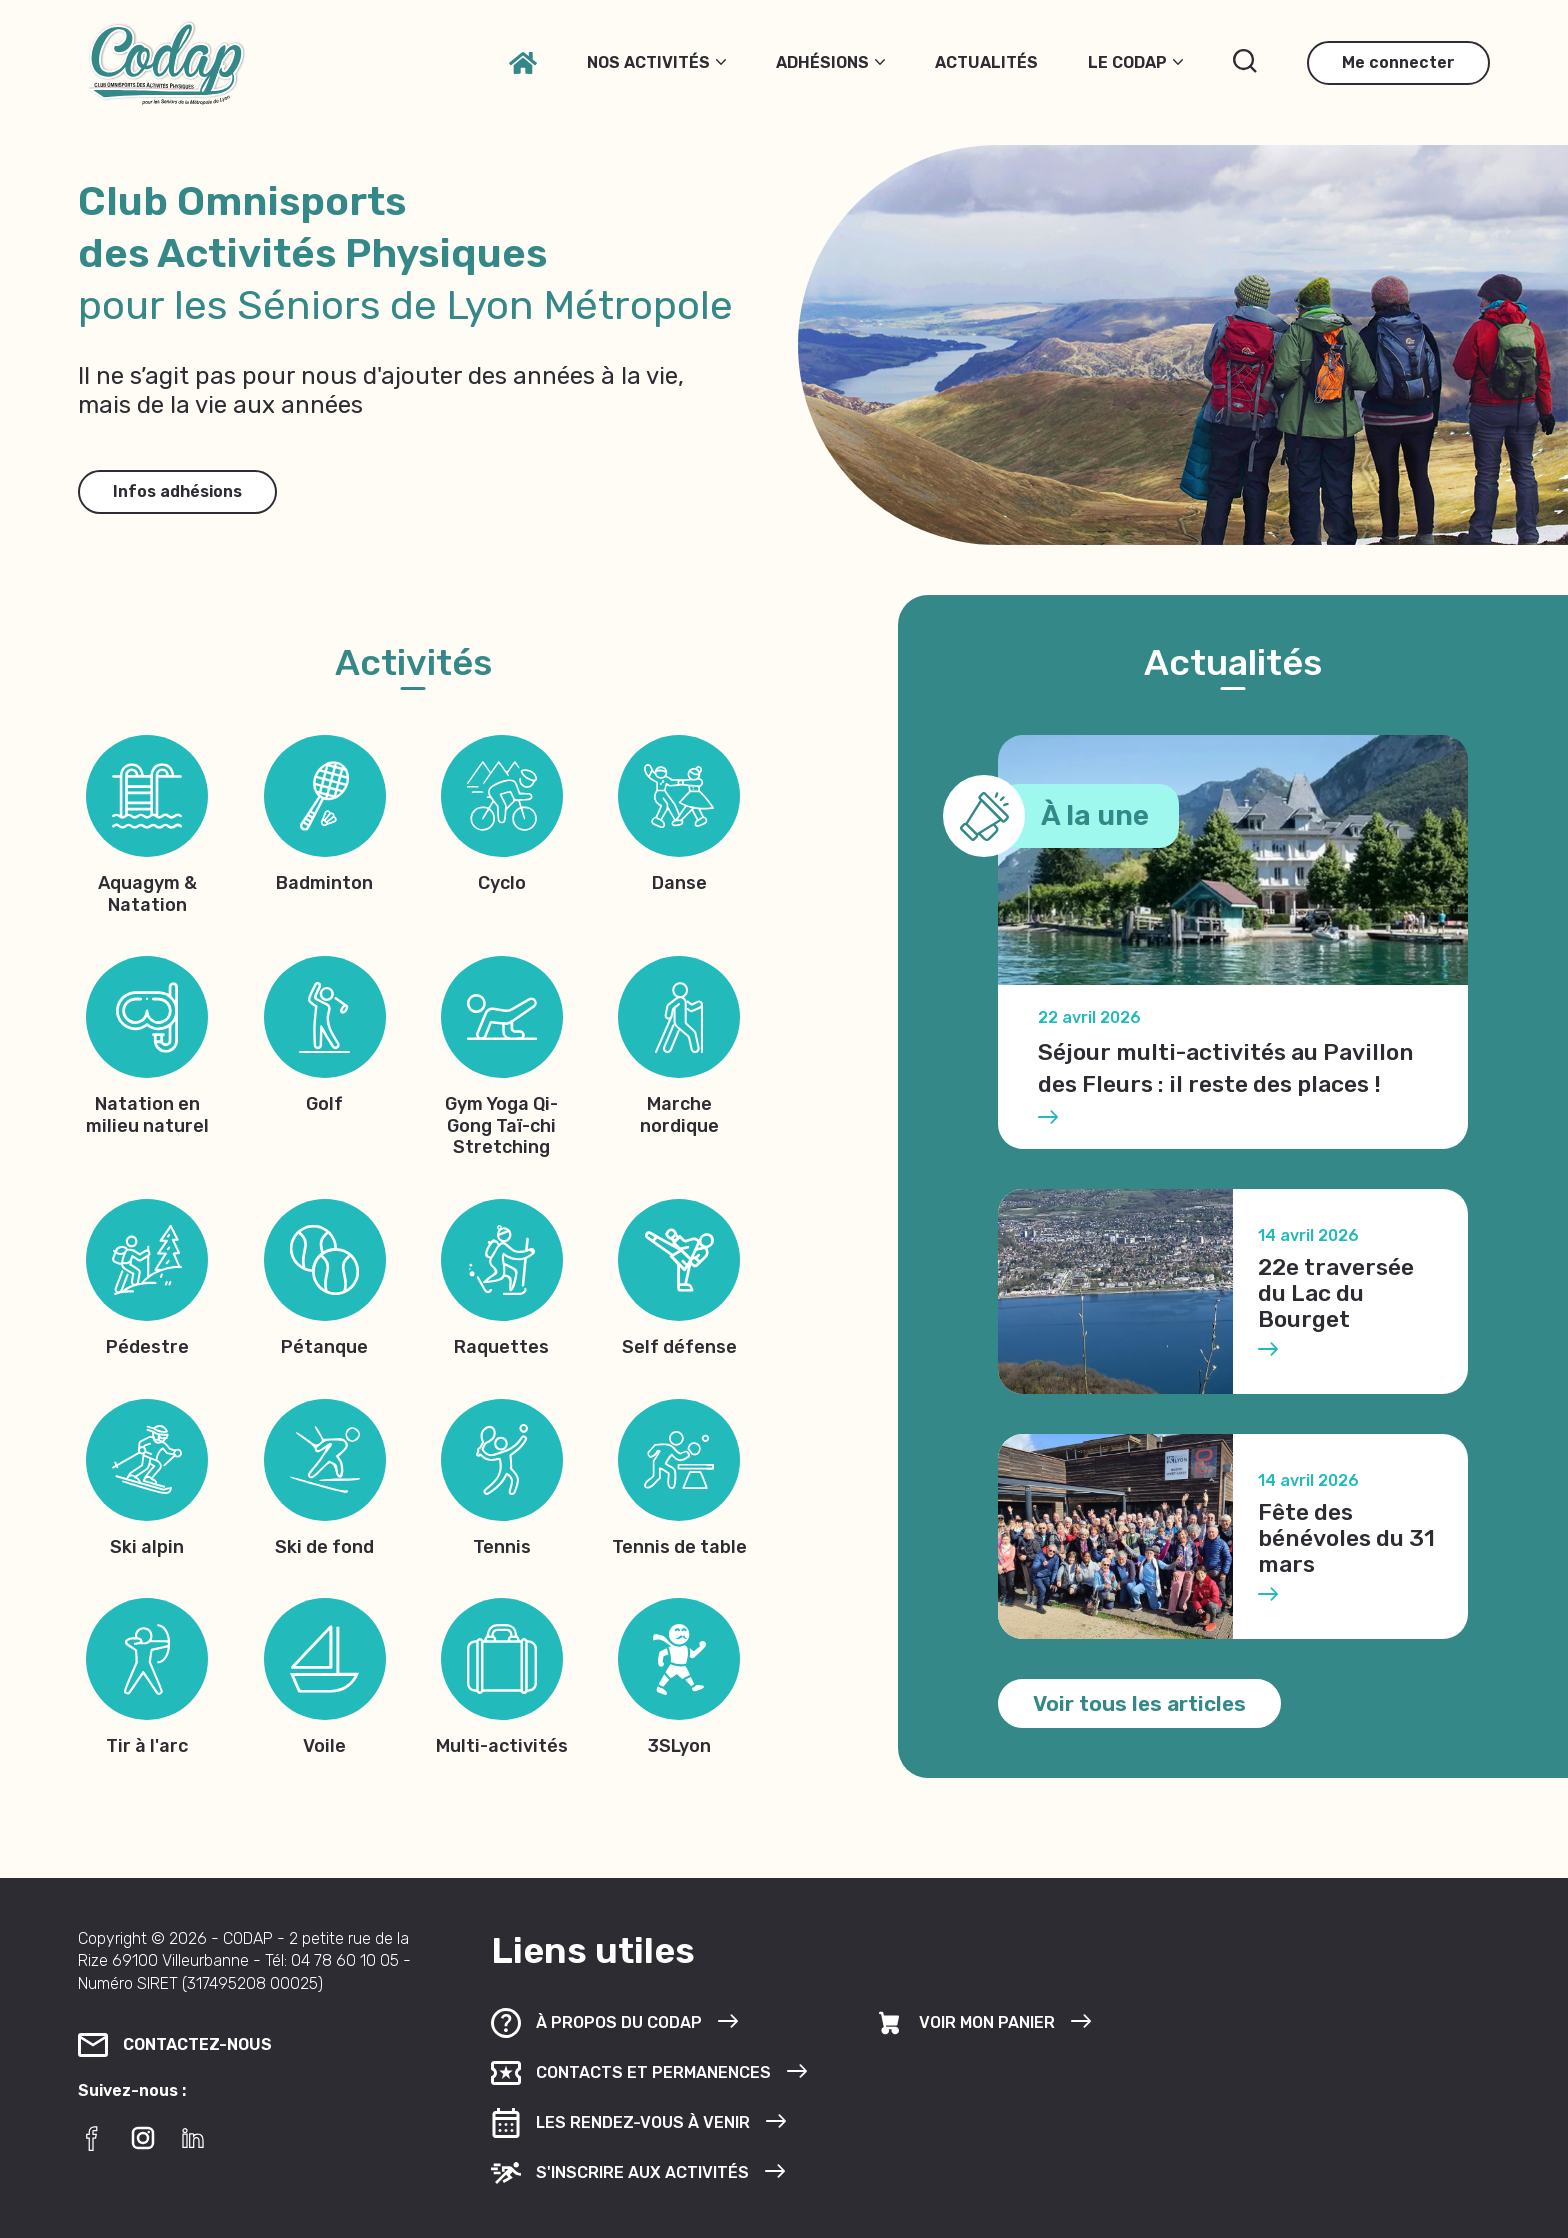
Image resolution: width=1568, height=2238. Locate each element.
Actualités (986, 62)
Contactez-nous (175, 2045)
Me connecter (1398, 62)
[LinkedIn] (193, 2138)
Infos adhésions (177, 491)
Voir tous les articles (1139, 1703)
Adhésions (830, 63)
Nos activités (656, 63)
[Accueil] (523, 63)
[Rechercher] (1245, 61)
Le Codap (1135, 63)
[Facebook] (93, 2138)
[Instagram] (143, 2138)
